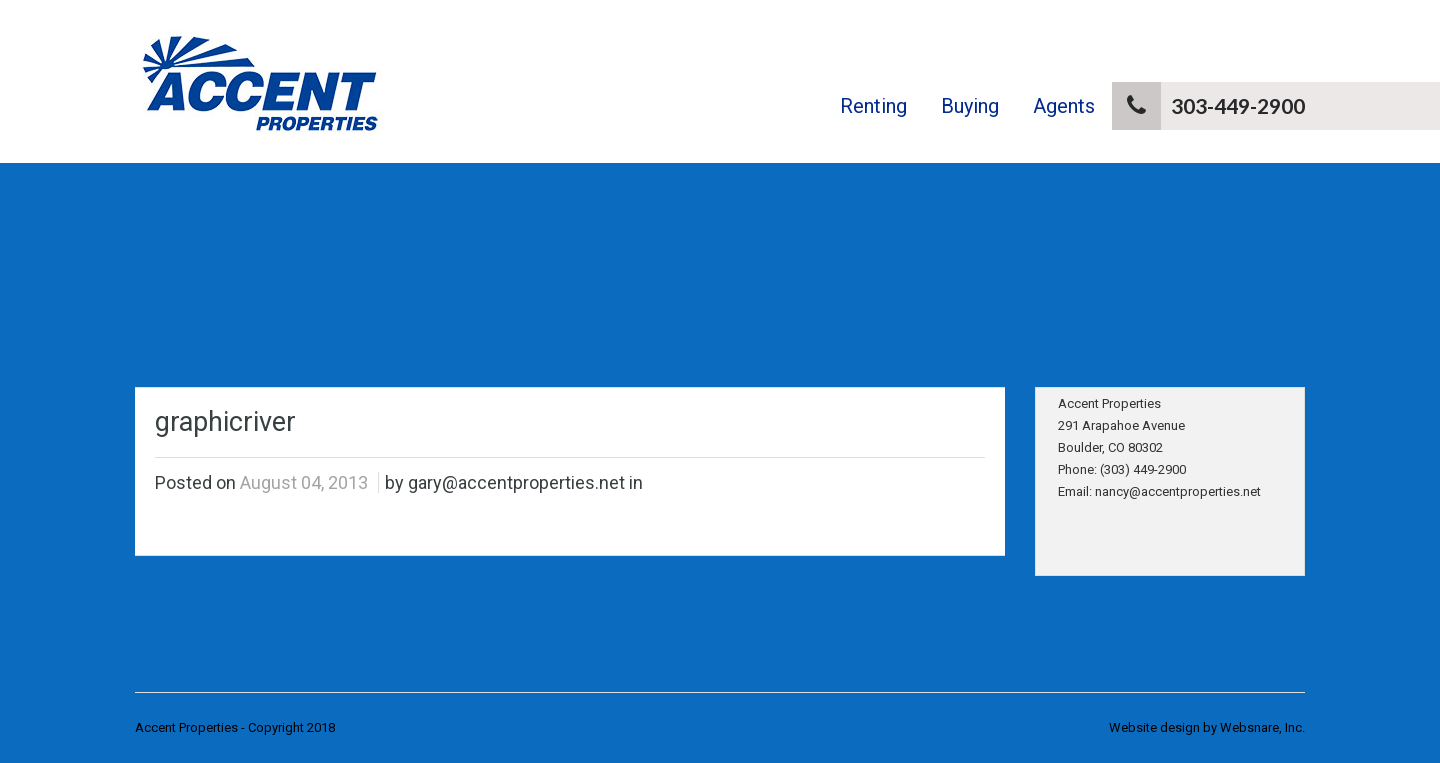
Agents (1064, 106)
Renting (873, 106)
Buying (970, 106)
